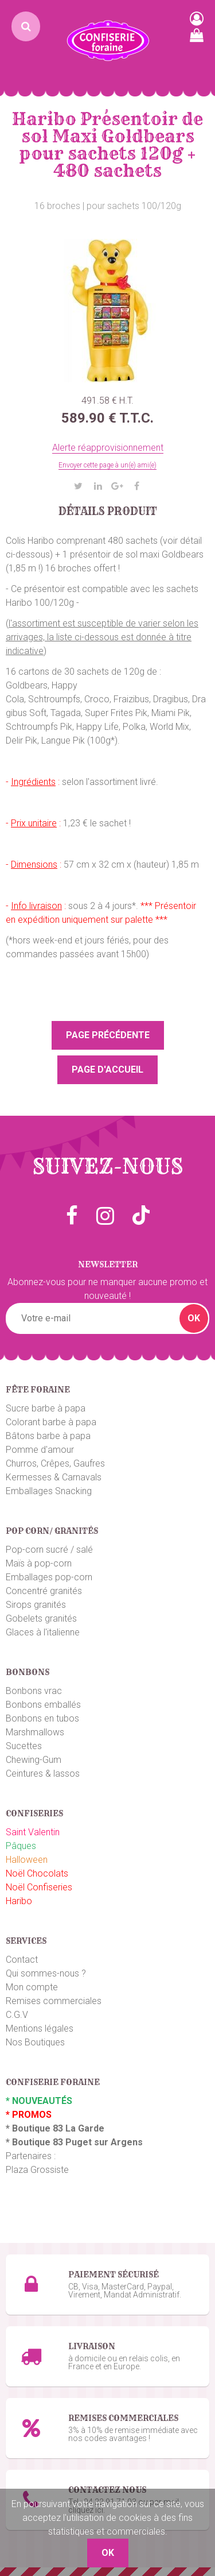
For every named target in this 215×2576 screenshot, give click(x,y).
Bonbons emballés (43, 1704)
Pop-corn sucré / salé (49, 1549)
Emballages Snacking (49, 1491)
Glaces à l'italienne (43, 1632)
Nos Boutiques (35, 2042)
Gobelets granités (41, 1618)
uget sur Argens (107, 2142)
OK (193, 1318)
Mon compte (32, 1987)
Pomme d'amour (40, 1449)
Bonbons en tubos (42, 1718)
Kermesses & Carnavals (53, 1477)
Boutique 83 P (42, 2142)
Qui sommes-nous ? (46, 1973)
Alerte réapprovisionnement (107, 447)
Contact (22, 1959)
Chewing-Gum (33, 1759)
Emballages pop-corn (49, 1577)
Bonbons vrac (34, 1690)
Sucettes (24, 1745)
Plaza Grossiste (37, 2169)
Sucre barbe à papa (45, 1408)
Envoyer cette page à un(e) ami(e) (107, 465)
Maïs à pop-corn (39, 1563)
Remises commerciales (53, 2000)
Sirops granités (36, 1604)
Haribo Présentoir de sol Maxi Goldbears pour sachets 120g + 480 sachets (107, 144)
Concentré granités (44, 1590)
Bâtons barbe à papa (48, 1435)
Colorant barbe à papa (51, 1422)
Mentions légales (39, 2028)
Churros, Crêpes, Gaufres (55, 1463)
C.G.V (17, 2014)
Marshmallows (35, 1732)
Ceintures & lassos (43, 1773)
